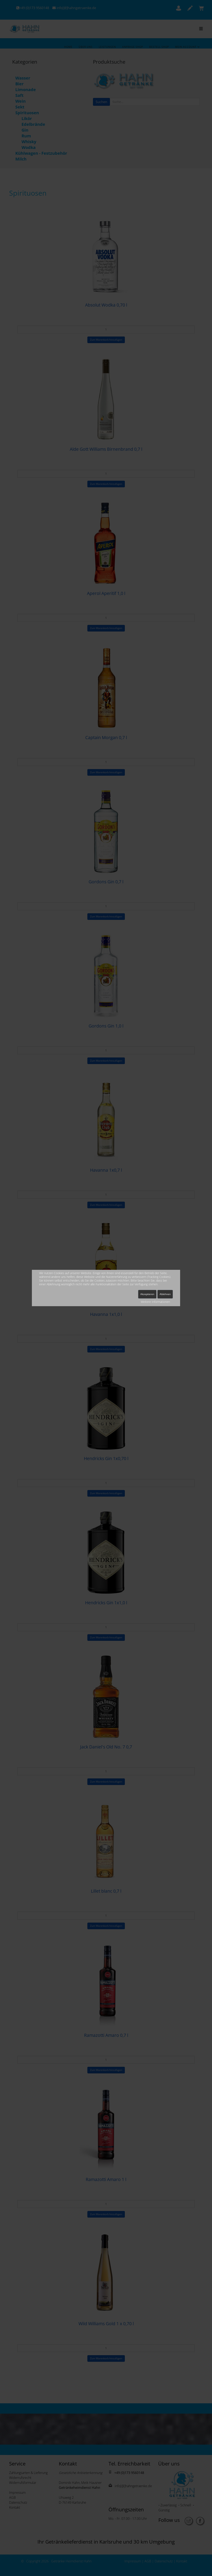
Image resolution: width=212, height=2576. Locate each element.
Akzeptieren (147, 1294)
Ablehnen (165, 1294)
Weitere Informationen (155, 1302)
